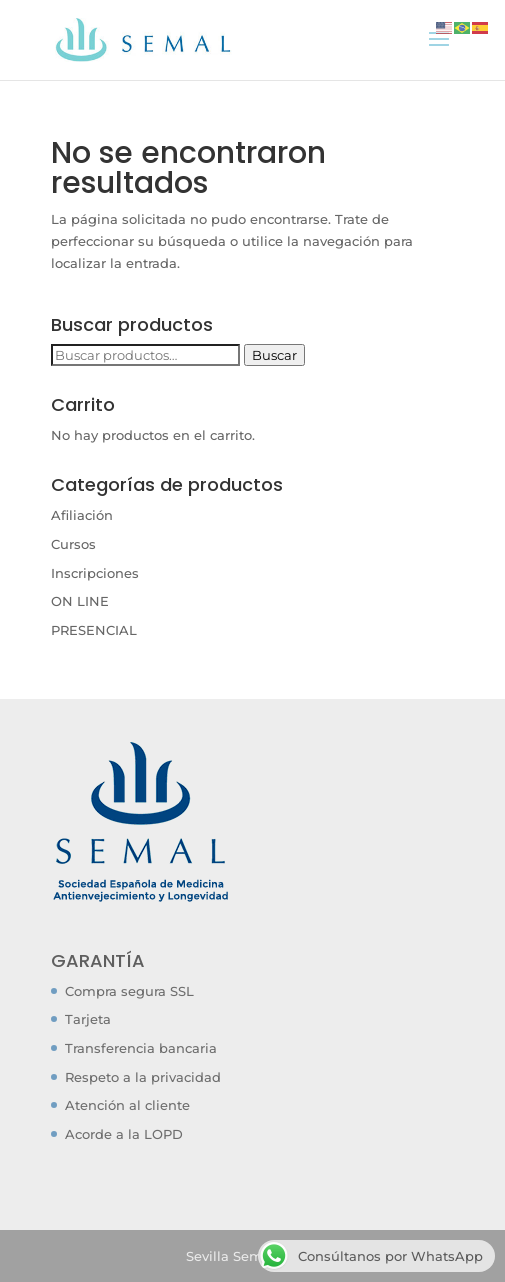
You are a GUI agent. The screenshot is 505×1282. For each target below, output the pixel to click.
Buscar (274, 355)
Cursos (73, 544)
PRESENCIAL (94, 630)
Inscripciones (95, 573)
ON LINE (80, 601)
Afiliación (82, 515)
